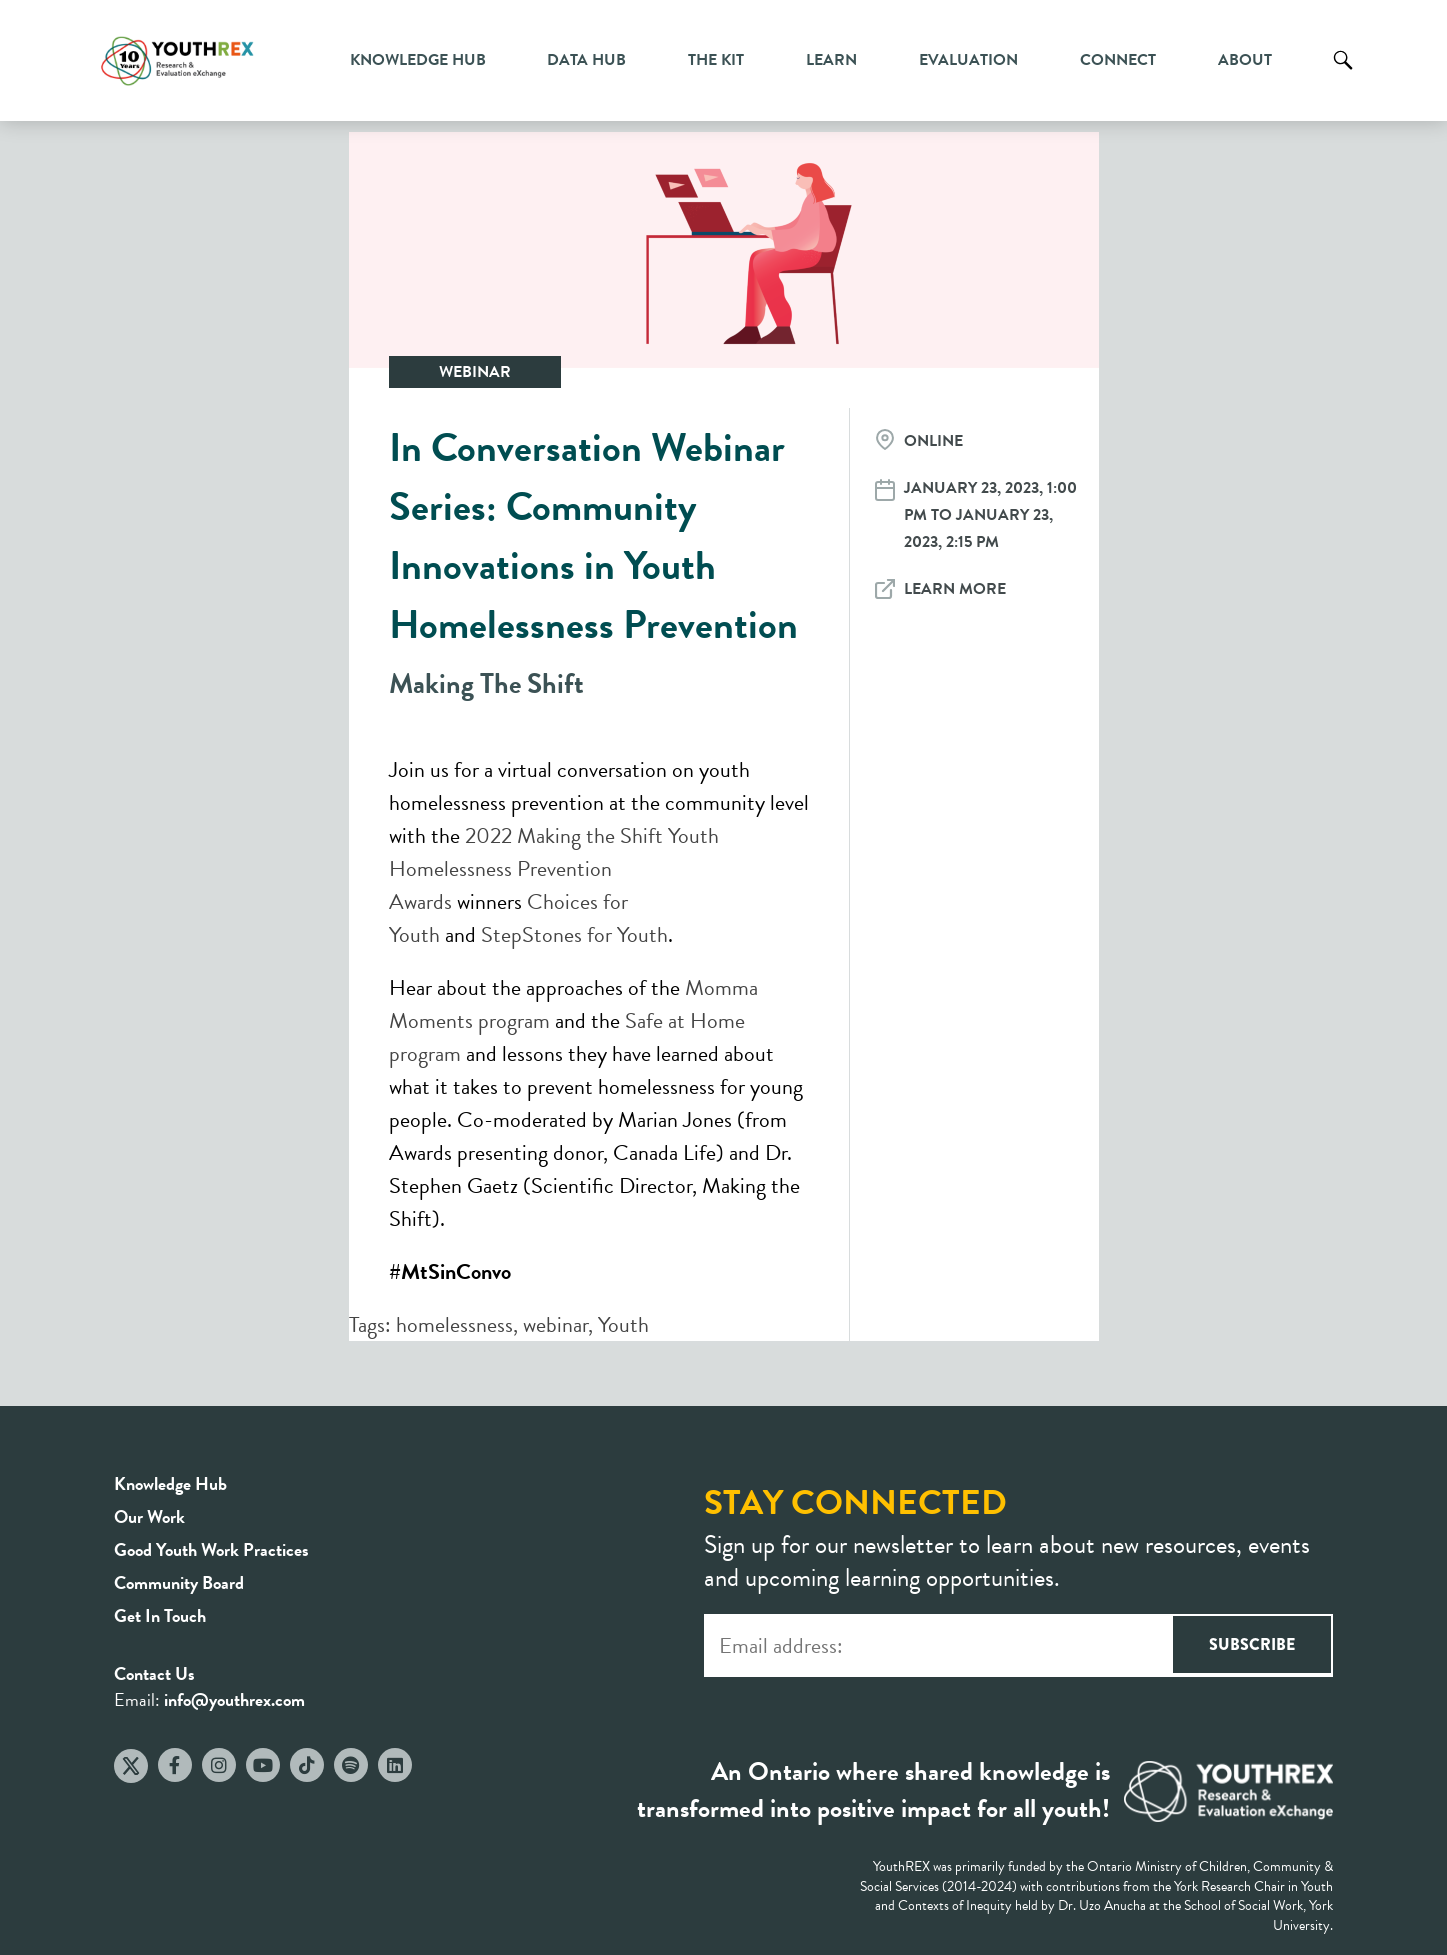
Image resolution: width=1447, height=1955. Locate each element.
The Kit (716, 60)
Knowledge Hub (418, 60)
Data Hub (586, 60)
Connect (1118, 60)
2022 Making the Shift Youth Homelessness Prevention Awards (554, 868)
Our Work (149, 1516)
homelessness (454, 1324)
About (1245, 60)
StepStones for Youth (574, 934)
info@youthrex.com (234, 1699)
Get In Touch (160, 1615)
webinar (555, 1324)
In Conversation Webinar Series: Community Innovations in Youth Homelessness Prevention (593, 536)
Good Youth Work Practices (211, 1549)
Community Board (179, 1582)
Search (1343, 75)
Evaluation (968, 60)
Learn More (955, 589)
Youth (623, 1324)
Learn (831, 60)
